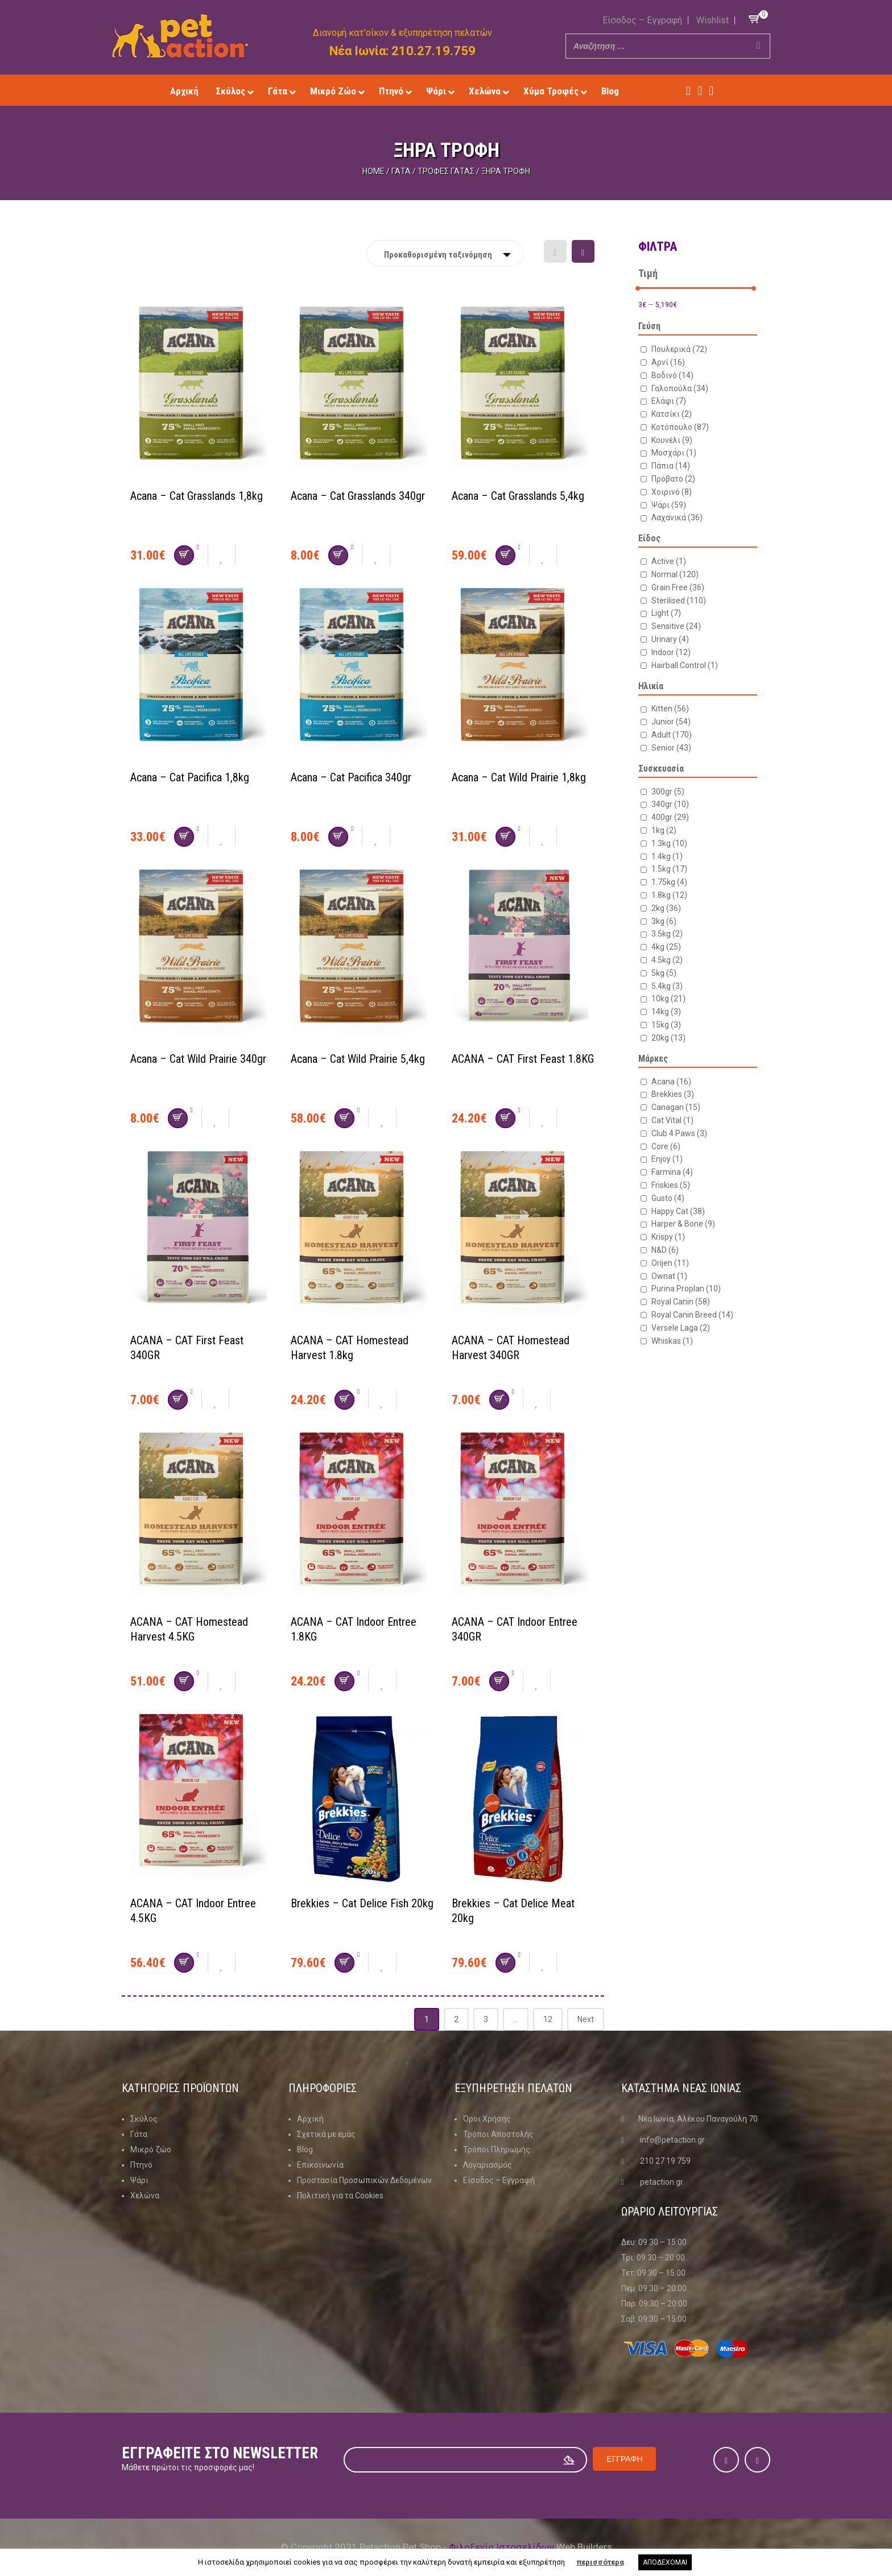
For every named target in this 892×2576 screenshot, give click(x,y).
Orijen (670, 1263)
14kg (666, 1011)
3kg (663, 921)
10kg (668, 998)
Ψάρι (668, 505)
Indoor (671, 652)
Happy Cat (678, 1211)
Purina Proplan (686, 1288)
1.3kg (669, 843)
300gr (667, 791)
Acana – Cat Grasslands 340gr (358, 496)
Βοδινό (672, 375)
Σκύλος (144, 2118)
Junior (671, 721)
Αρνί (668, 362)
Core (665, 1146)
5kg (663, 973)
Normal (675, 574)
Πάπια (670, 465)
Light (666, 613)
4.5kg (667, 960)
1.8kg (669, 895)
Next (585, 2019)
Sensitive (676, 626)
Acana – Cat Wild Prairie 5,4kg (358, 1059)
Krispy (668, 1237)
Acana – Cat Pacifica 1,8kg (189, 777)
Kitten (670, 708)
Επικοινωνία (320, 2164)
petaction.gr (661, 2181)
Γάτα (401, 171)
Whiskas (672, 1341)
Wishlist (712, 20)
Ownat (669, 1276)
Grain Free (677, 587)
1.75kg (669, 882)
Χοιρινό (671, 492)
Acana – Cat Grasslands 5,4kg (518, 496)
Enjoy (667, 1159)
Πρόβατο (673, 479)
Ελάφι (668, 401)
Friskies (670, 1185)
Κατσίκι (671, 414)
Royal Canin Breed (692, 1314)
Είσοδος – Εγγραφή (642, 20)
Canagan (675, 1107)
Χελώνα (144, 2195)
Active (668, 561)
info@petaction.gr (672, 2139)
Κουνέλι (671, 440)
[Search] (758, 46)
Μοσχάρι (673, 452)
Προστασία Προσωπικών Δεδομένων (364, 2180)
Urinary (670, 639)
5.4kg (667, 986)
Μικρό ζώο (150, 2149)
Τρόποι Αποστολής (498, 2134)
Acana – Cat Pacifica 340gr (351, 777)
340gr (670, 804)
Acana (671, 1081)
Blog (305, 2149)
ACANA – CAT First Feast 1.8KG (523, 1059)
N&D (665, 1250)
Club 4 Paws (679, 1133)
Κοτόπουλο (680, 427)
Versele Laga (680, 1328)
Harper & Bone (683, 1223)
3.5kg (667, 933)
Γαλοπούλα (679, 388)
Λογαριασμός (487, 2164)
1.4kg (667, 856)
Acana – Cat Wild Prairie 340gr (198, 1059)
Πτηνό (141, 2164)
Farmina (672, 1172)
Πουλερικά (679, 349)
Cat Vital (672, 1120)
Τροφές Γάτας (446, 171)
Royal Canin (680, 1301)
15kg (666, 1024)
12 (547, 2019)
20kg (668, 1038)
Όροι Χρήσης (487, 2118)
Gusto (667, 1198)
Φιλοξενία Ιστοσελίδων (501, 2547)
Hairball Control (684, 665)
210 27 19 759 (665, 2160)
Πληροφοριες (322, 2088)
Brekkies (672, 1094)
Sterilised (678, 600)
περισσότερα (600, 2562)
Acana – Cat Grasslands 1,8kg (196, 496)
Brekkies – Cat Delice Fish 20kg (362, 1903)
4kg (666, 947)
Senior (671, 748)
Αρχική (310, 2118)
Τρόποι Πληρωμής (496, 2149)
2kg (666, 908)
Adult (671, 734)
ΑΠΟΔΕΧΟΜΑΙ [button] (665, 2562)
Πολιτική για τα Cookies (340, 2195)
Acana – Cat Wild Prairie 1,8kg (519, 777)
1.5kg (669, 869)
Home (373, 171)
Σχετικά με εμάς (326, 2134)
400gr (670, 817)
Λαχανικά (677, 517)
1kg (663, 830)
